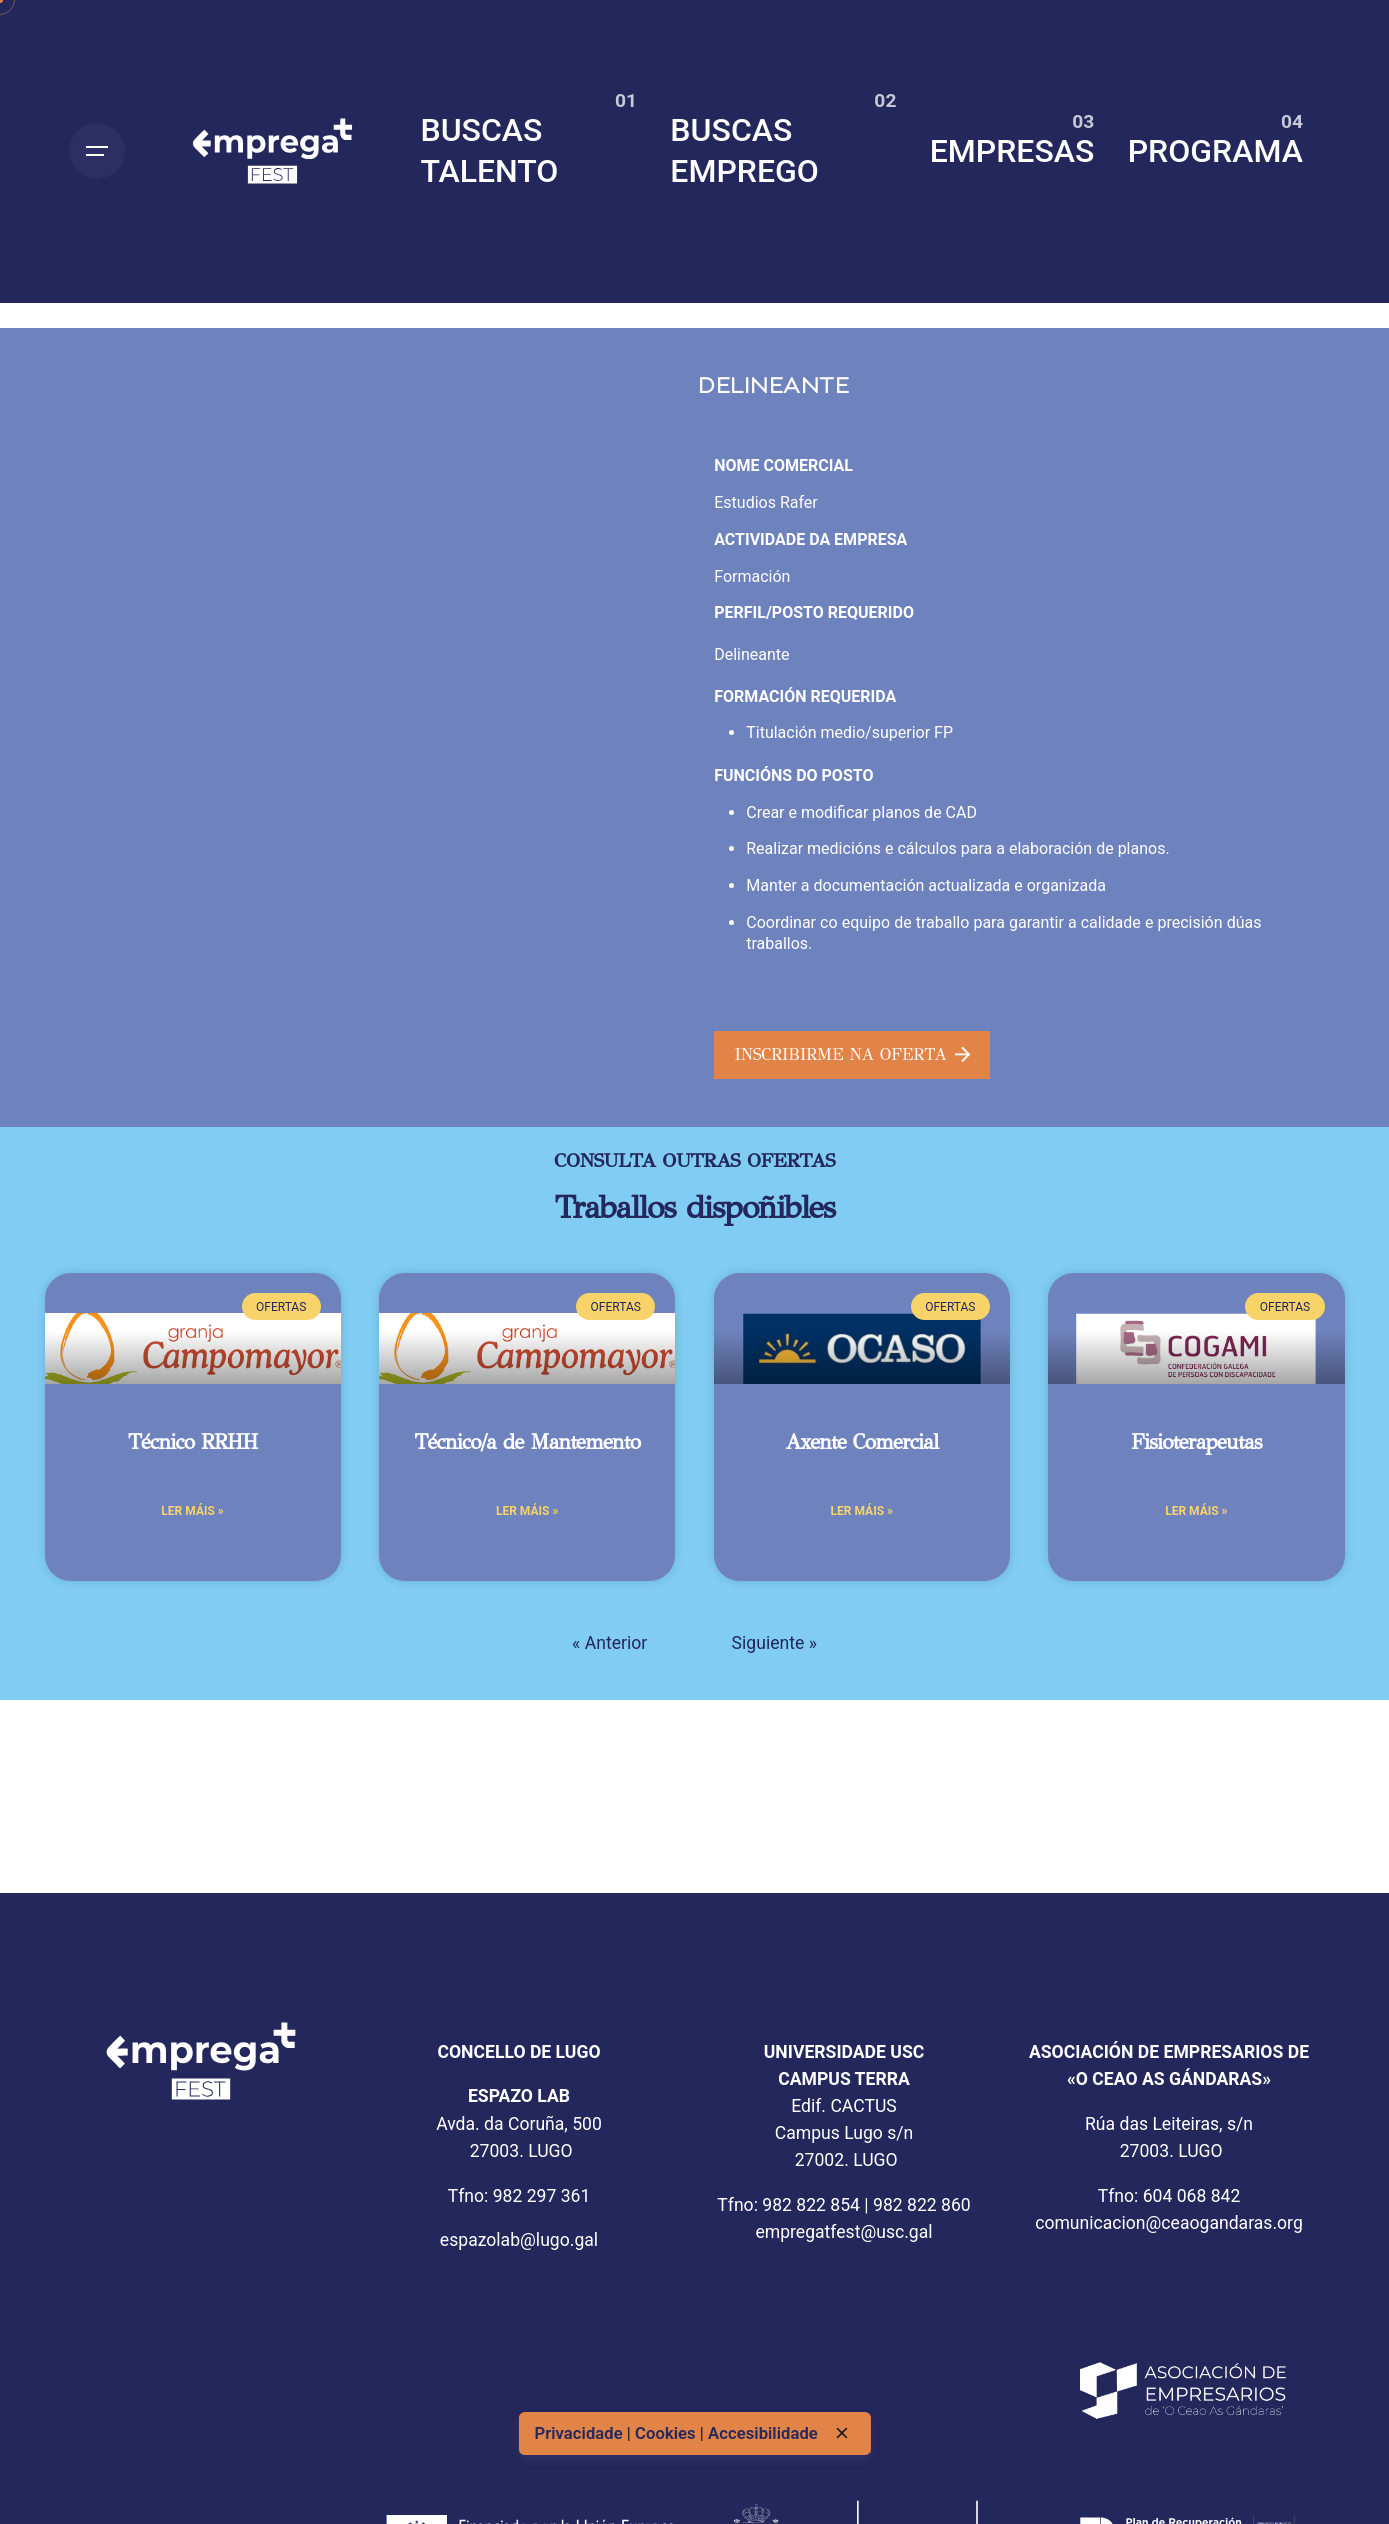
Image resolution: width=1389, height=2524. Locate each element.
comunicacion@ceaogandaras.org (1169, 2223)
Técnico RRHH (193, 1442)
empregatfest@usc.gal (843, 2232)
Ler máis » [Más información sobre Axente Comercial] (862, 1511)
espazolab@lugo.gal (519, 2240)
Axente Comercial (861, 1442)
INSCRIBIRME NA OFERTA (852, 1054)
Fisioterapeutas (1196, 1442)
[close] (842, 2433)
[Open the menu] (97, 151)
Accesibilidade (763, 2433)
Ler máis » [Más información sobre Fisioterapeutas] (1196, 1511)
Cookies (667, 2433)
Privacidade (580, 2433)
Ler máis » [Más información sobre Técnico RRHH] (192, 1511)
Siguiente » (774, 1643)
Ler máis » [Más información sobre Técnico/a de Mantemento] (527, 1511)
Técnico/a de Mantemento (527, 1442)
